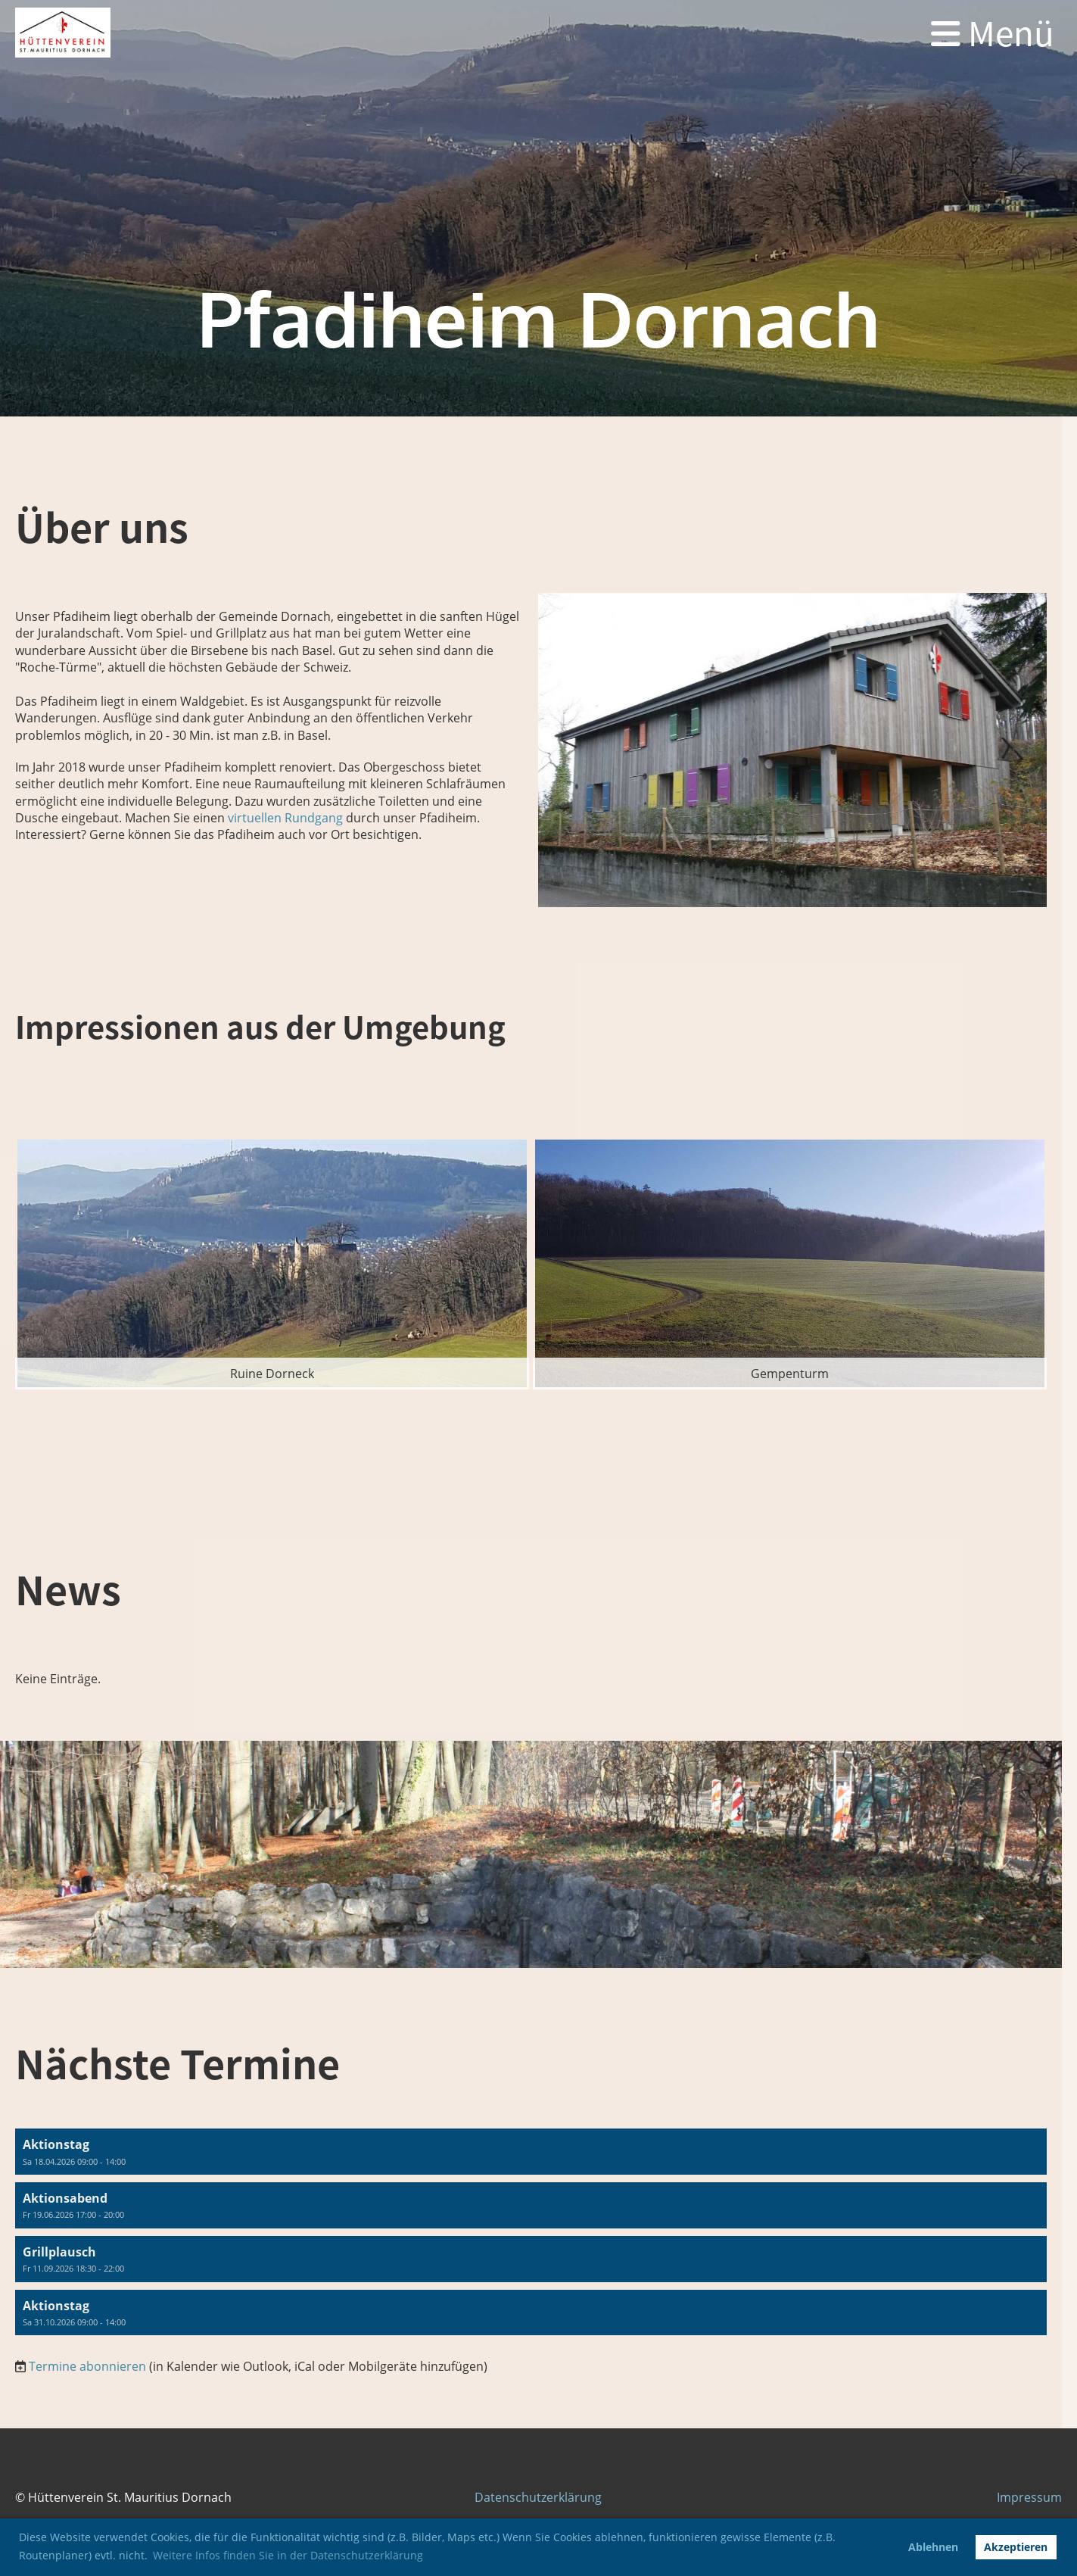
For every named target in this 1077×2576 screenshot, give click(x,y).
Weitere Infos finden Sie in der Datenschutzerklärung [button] (288, 2555)
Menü (992, 32)
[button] (531, 2151)
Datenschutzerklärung (538, 2497)
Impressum (1029, 2497)
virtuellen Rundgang (284, 817)
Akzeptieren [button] (1015, 2547)
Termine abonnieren (87, 2366)
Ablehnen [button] (933, 2547)
